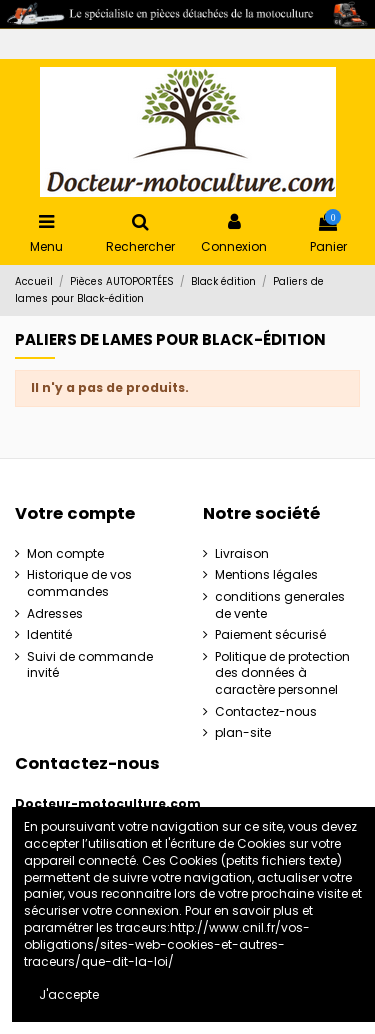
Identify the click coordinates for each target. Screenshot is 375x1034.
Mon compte (65, 554)
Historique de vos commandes (79, 583)
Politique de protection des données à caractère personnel (282, 674)
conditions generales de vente (280, 605)
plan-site (243, 733)
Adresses (55, 614)
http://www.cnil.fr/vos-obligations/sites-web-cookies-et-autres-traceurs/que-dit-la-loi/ (167, 944)
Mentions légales (266, 575)
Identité (49, 635)
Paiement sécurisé (270, 635)
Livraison (242, 554)
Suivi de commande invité (90, 665)
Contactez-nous (266, 712)
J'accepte (69, 994)
